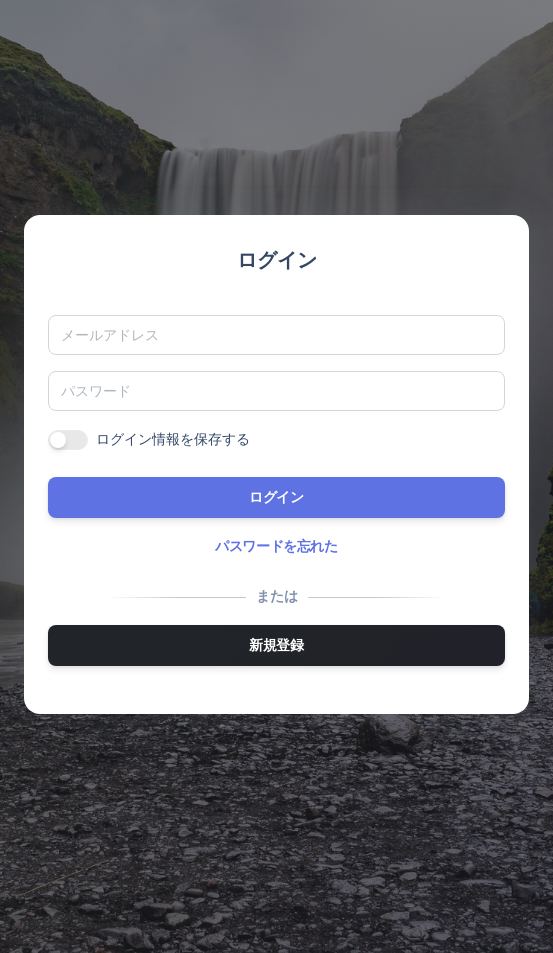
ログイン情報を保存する (173, 439)
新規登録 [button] (276, 645)
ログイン (276, 497)
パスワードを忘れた (276, 546)
